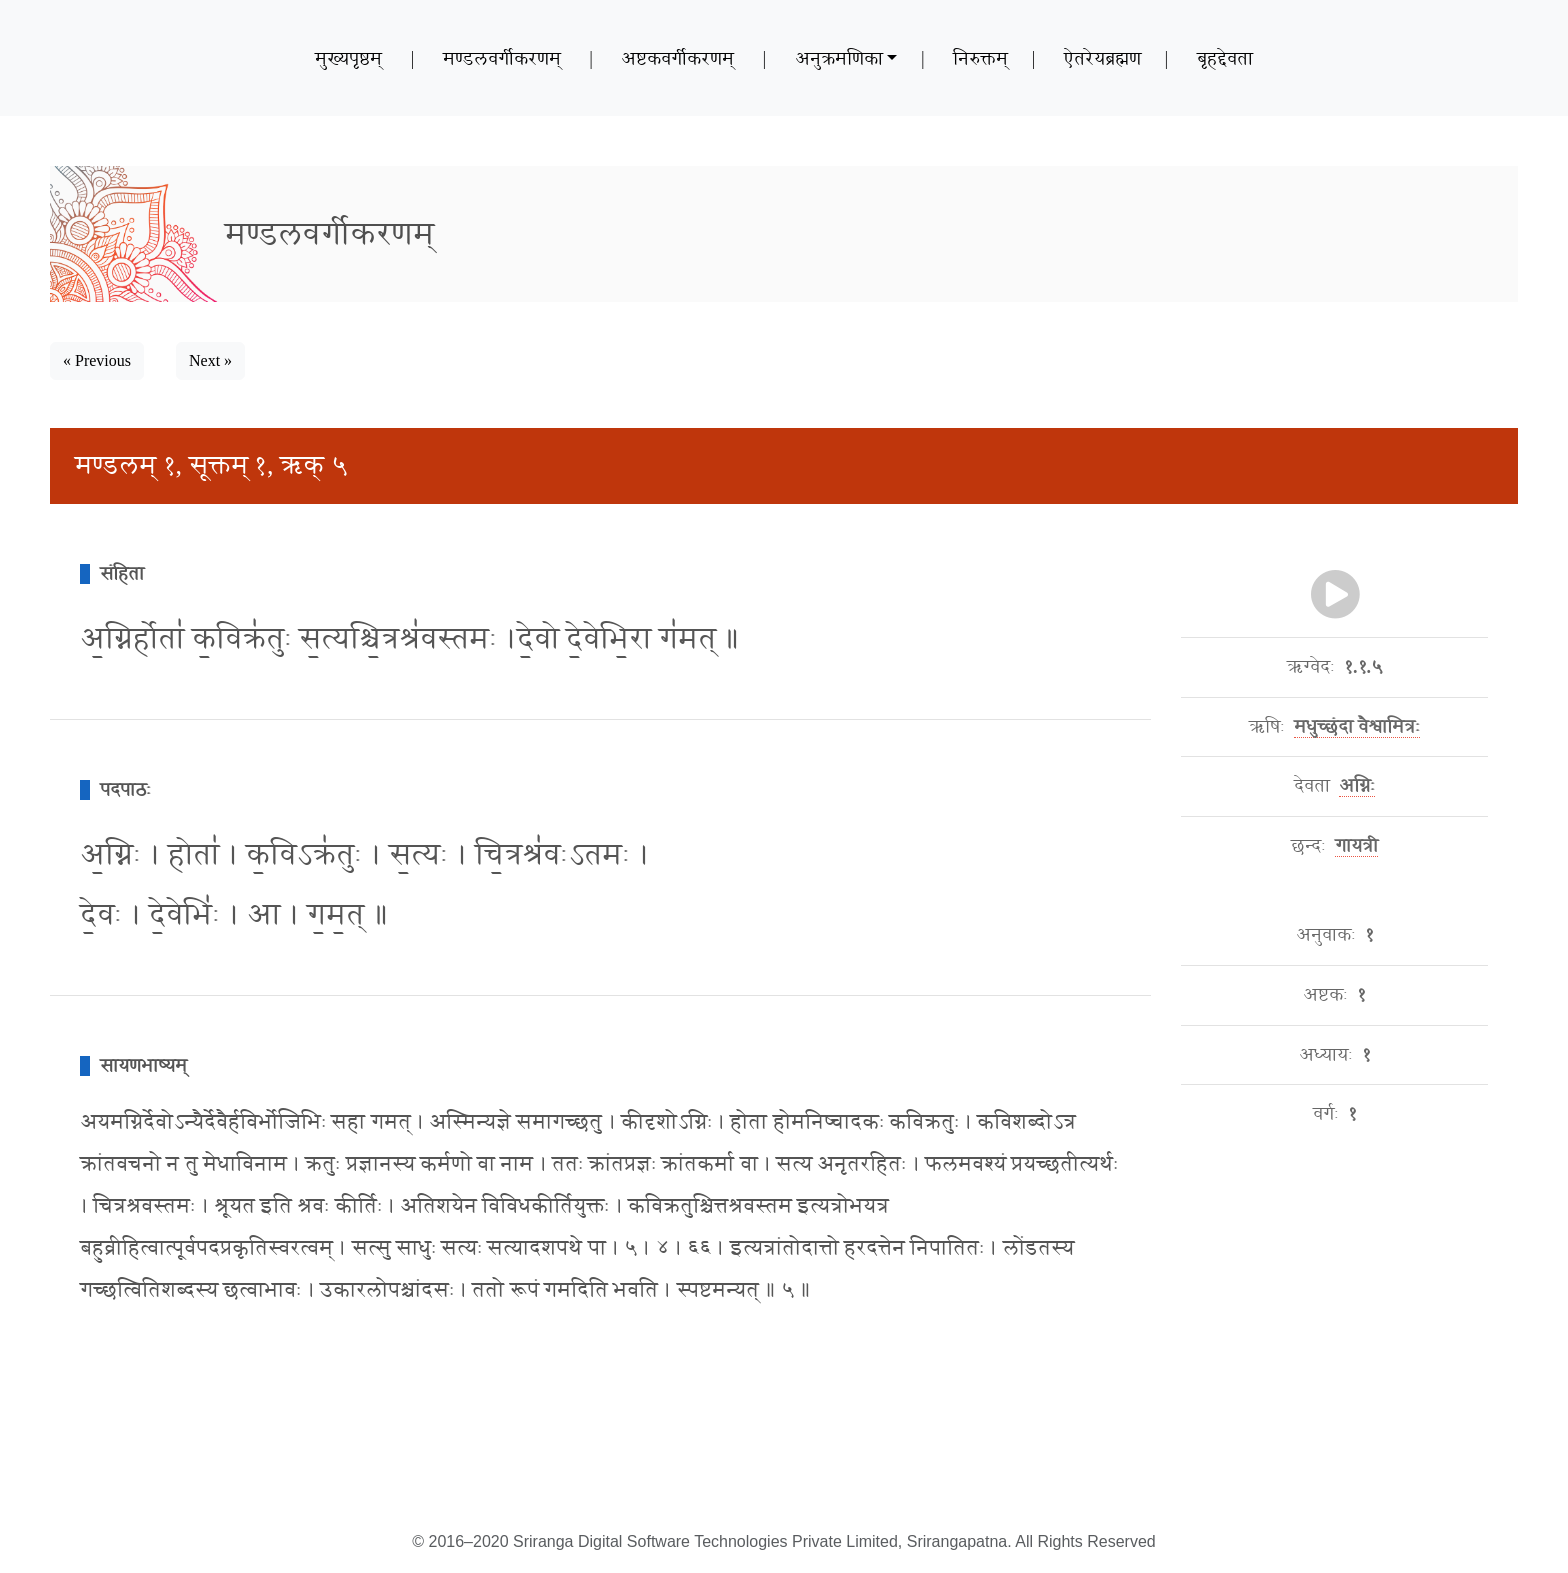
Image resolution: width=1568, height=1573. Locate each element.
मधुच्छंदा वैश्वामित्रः (1357, 727)
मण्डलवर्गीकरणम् (502, 58)
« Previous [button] (97, 360)
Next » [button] (210, 360)
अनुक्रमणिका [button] (839, 58)
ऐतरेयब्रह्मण (1102, 58)
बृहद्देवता (1225, 58)
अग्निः (1357, 786)
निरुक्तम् (980, 58)
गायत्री (1356, 846)
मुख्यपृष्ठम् (348, 58)
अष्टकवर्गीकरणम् (677, 58)
